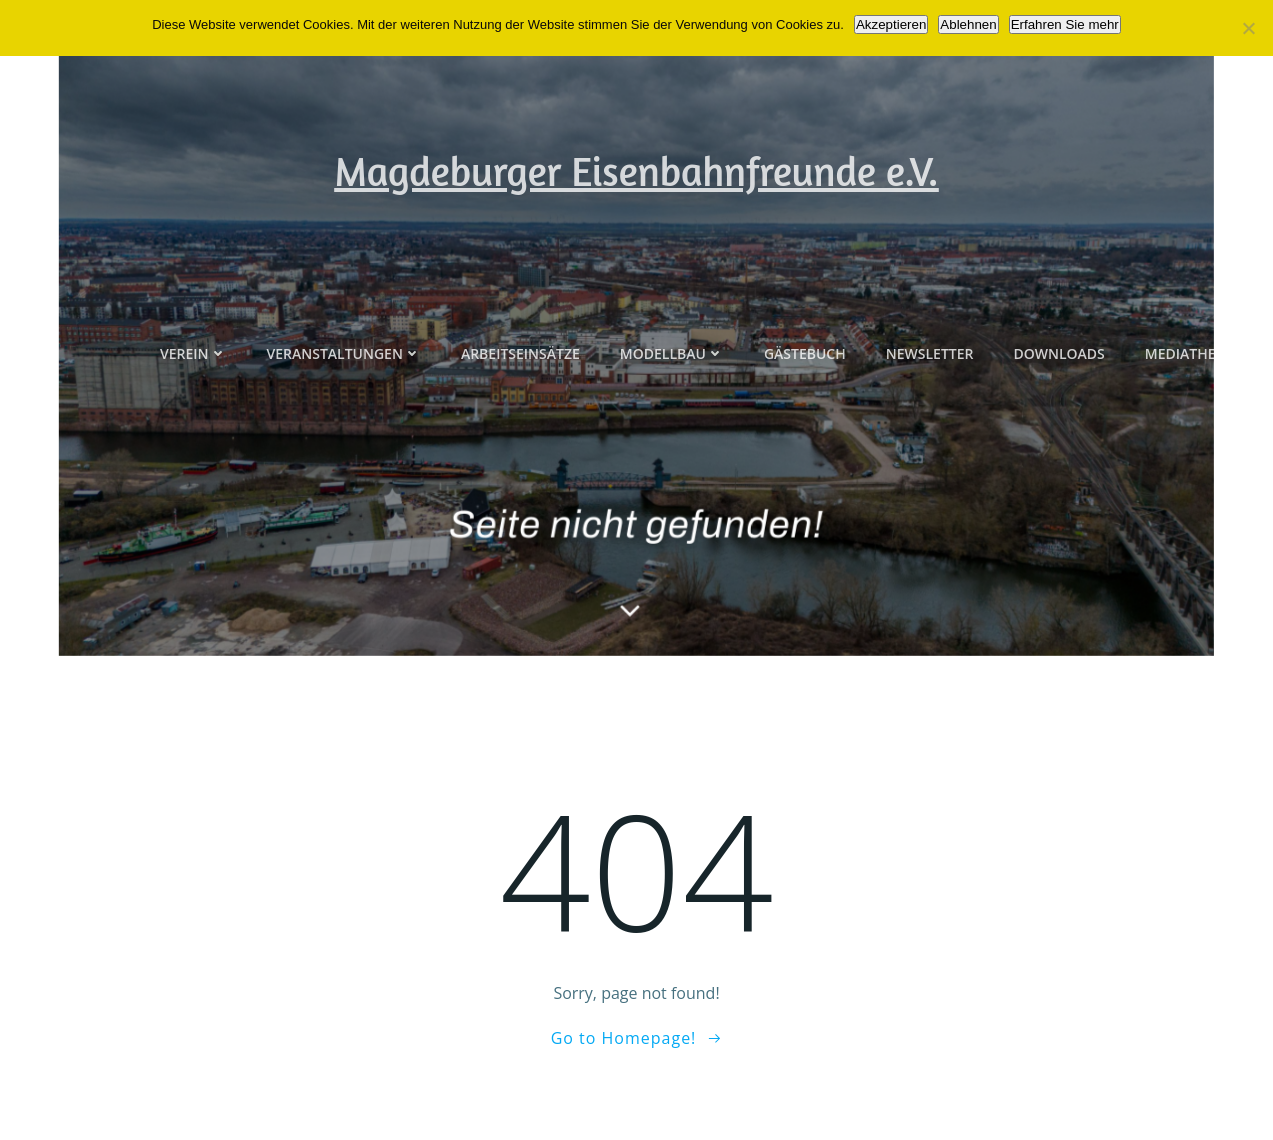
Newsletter (930, 398)
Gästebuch (805, 398)
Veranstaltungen (344, 398)
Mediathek (1185, 398)
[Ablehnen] (1248, 28)
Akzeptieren (891, 24)
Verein (193, 398)
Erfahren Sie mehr (1065, 24)
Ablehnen (968, 24)
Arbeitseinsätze (520, 398)
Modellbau (672, 398)
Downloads (1058, 398)
